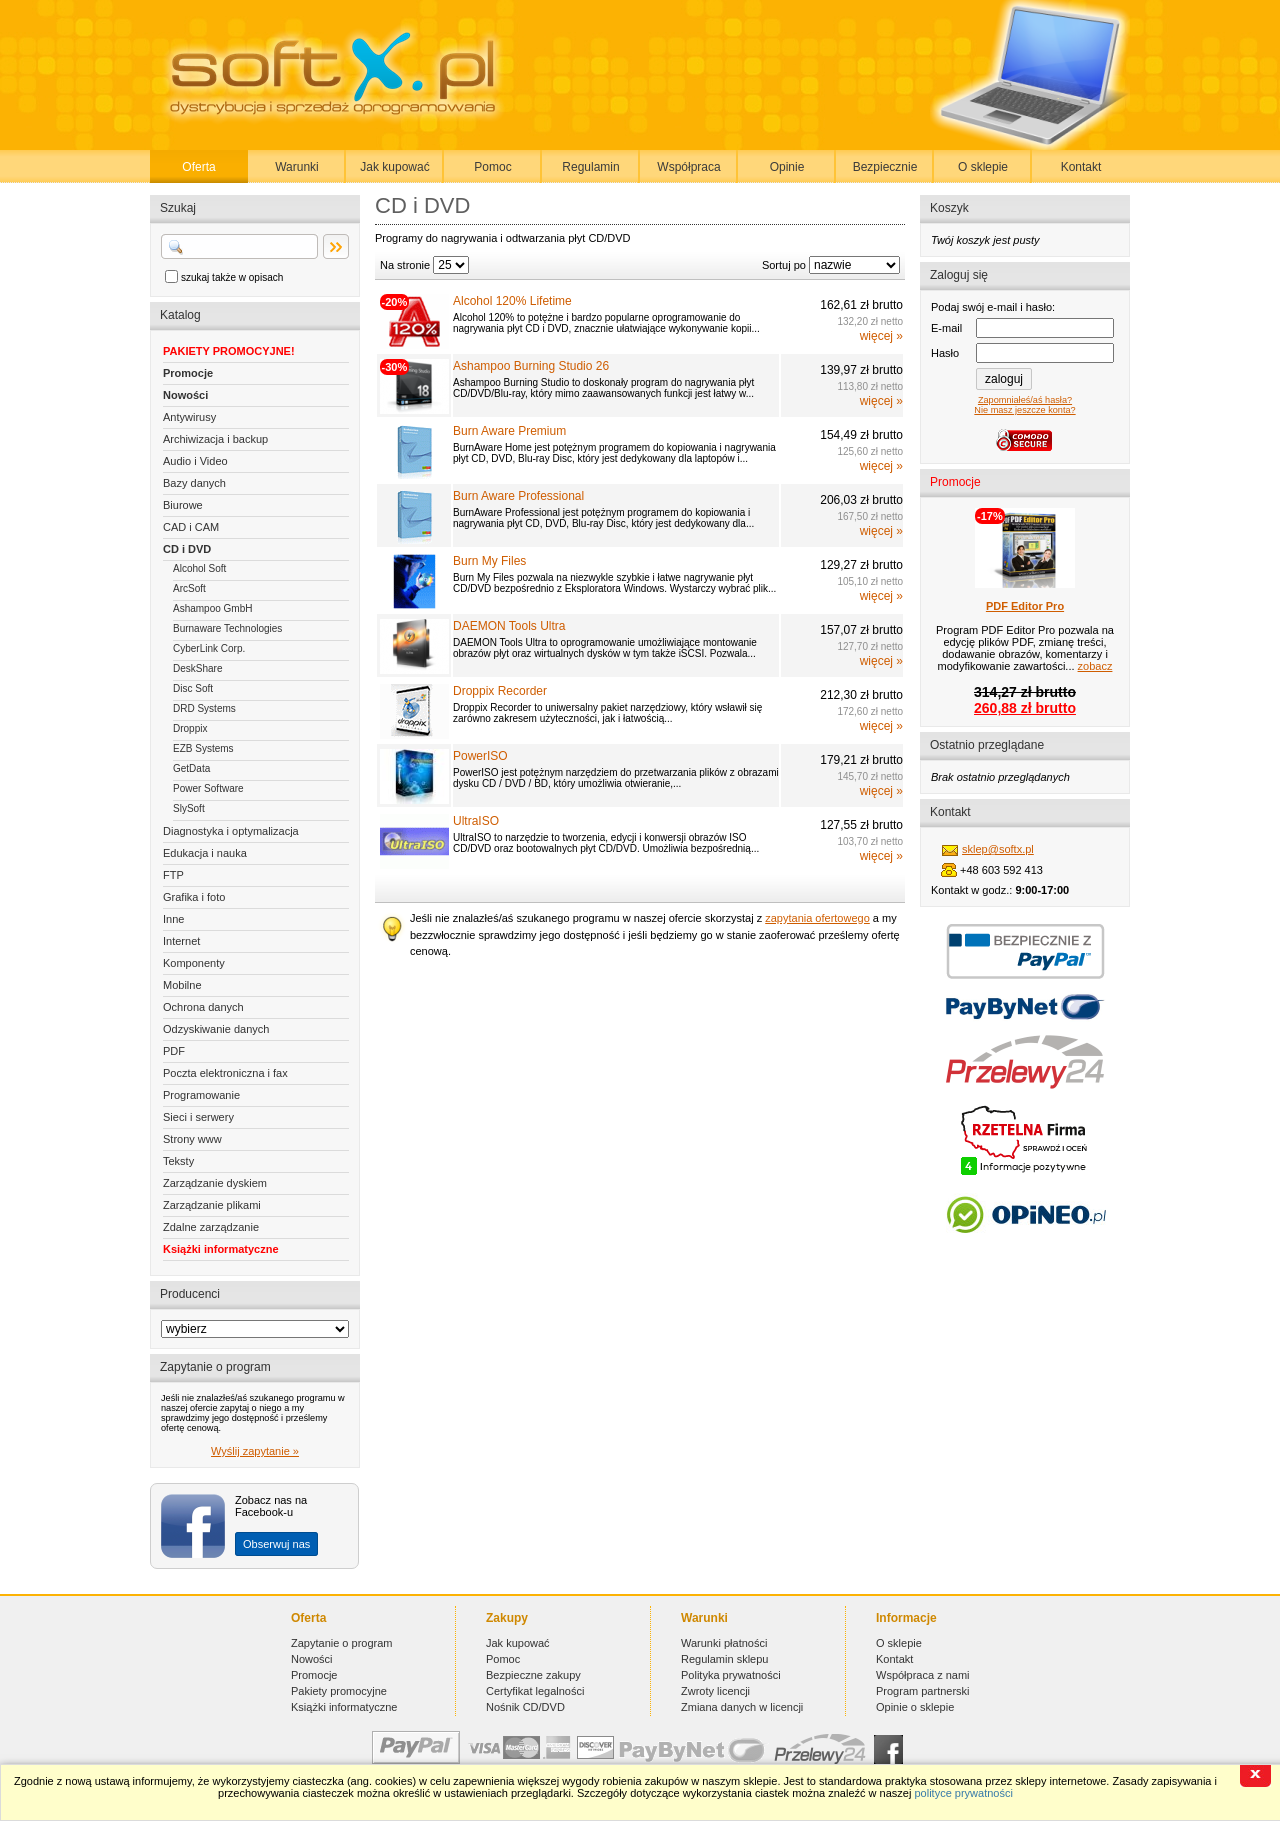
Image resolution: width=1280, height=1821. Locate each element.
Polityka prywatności (731, 1675)
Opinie (787, 167)
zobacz (1095, 666)
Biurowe (183, 505)
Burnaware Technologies (227, 628)
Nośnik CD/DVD (525, 1707)
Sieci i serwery (198, 1117)
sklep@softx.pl (998, 849)
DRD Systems (204, 708)
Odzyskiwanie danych (216, 1029)
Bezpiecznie (885, 167)
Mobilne (182, 985)
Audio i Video (195, 461)
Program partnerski (923, 1691)
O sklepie (983, 167)
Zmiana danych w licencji (742, 1707)
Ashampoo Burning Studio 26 (531, 366)
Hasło (945, 353)
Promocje (188, 373)
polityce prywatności (963, 1793)
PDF (174, 1051)
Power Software (208, 788)
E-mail (946, 328)
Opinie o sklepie (915, 1707)
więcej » (881, 336)
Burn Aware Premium (509, 431)
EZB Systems (203, 748)
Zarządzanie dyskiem (215, 1183)
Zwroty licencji (715, 1691)
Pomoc (492, 167)
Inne (173, 919)
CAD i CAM (191, 527)
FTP (173, 875)
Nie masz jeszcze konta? (1024, 410)
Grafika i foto (194, 897)
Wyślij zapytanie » (255, 1451)
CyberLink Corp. (209, 648)
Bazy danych (194, 483)
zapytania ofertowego (817, 918)
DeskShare (197, 668)
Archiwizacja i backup (215, 439)
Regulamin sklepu (724, 1659)
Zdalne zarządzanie (211, 1227)
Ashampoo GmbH (212, 608)
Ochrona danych (203, 1007)
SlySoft (189, 808)
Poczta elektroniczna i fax (225, 1073)
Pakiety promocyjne (339, 1691)
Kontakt (1081, 167)
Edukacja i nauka (205, 853)
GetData (191, 768)
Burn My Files (489, 561)
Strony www (192, 1139)
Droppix (190, 728)
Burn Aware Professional (518, 496)
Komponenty (194, 963)
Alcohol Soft (199, 568)
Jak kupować (394, 167)
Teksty (178, 1161)
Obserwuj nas (276, 1544)
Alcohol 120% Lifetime (512, 301)
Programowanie (201, 1095)
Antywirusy (189, 417)
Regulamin (590, 167)
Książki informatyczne (221, 1249)
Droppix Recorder (500, 691)
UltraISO (476, 821)
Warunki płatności (724, 1643)
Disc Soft (193, 688)
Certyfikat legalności (535, 1691)
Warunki (297, 167)
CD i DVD (187, 549)
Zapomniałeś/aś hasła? (1025, 400)
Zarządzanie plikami (212, 1205)
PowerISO (480, 756)
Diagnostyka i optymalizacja (231, 831)
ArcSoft (189, 588)
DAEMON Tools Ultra (509, 626)
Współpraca (688, 167)
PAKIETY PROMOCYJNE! (229, 351)
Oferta (198, 167)
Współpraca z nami (923, 1675)
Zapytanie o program (342, 1643)
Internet (181, 941)
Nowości (185, 395)
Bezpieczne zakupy (533, 1675)
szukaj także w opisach (232, 277)
